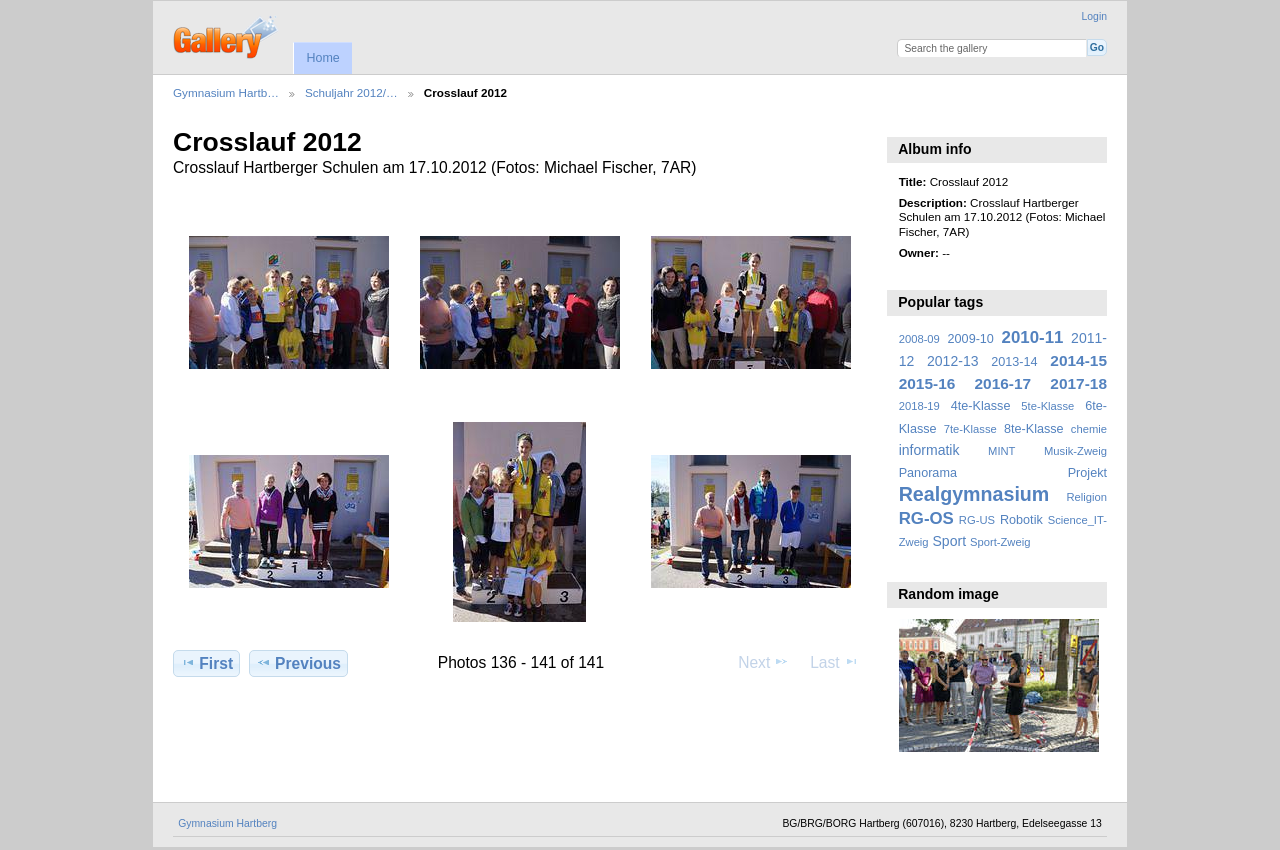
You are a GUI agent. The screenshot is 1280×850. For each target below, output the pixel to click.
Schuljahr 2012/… (351, 92)
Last (834, 662)
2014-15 (1078, 360)
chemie (1089, 429)
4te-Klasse (981, 406)
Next (763, 662)
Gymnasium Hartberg (227, 823)
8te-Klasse (1034, 429)
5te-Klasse (1047, 406)
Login (1094, 16)
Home (322, 58)
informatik (929, 450)
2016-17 (1003, 383)
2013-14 (1014, 362)
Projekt (1087, 473)
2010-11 (1033, 337)
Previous (298, 663)
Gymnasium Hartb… (226, 92)
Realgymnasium (974, 494)
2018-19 (919, 406)
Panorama (928, 473)
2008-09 (919, 339)
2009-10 (971, 339)
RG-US (977, 520)
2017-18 (1078, 383)
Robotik (1021, 520)
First (206, 663)
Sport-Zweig (1000, 542)
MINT (1001, 451)
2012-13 (953, 361)
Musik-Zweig (1075, 451)
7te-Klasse (970, 429)
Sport (950, 541)
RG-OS (926, 518)
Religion (1086, 497)
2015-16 (927, 383)
